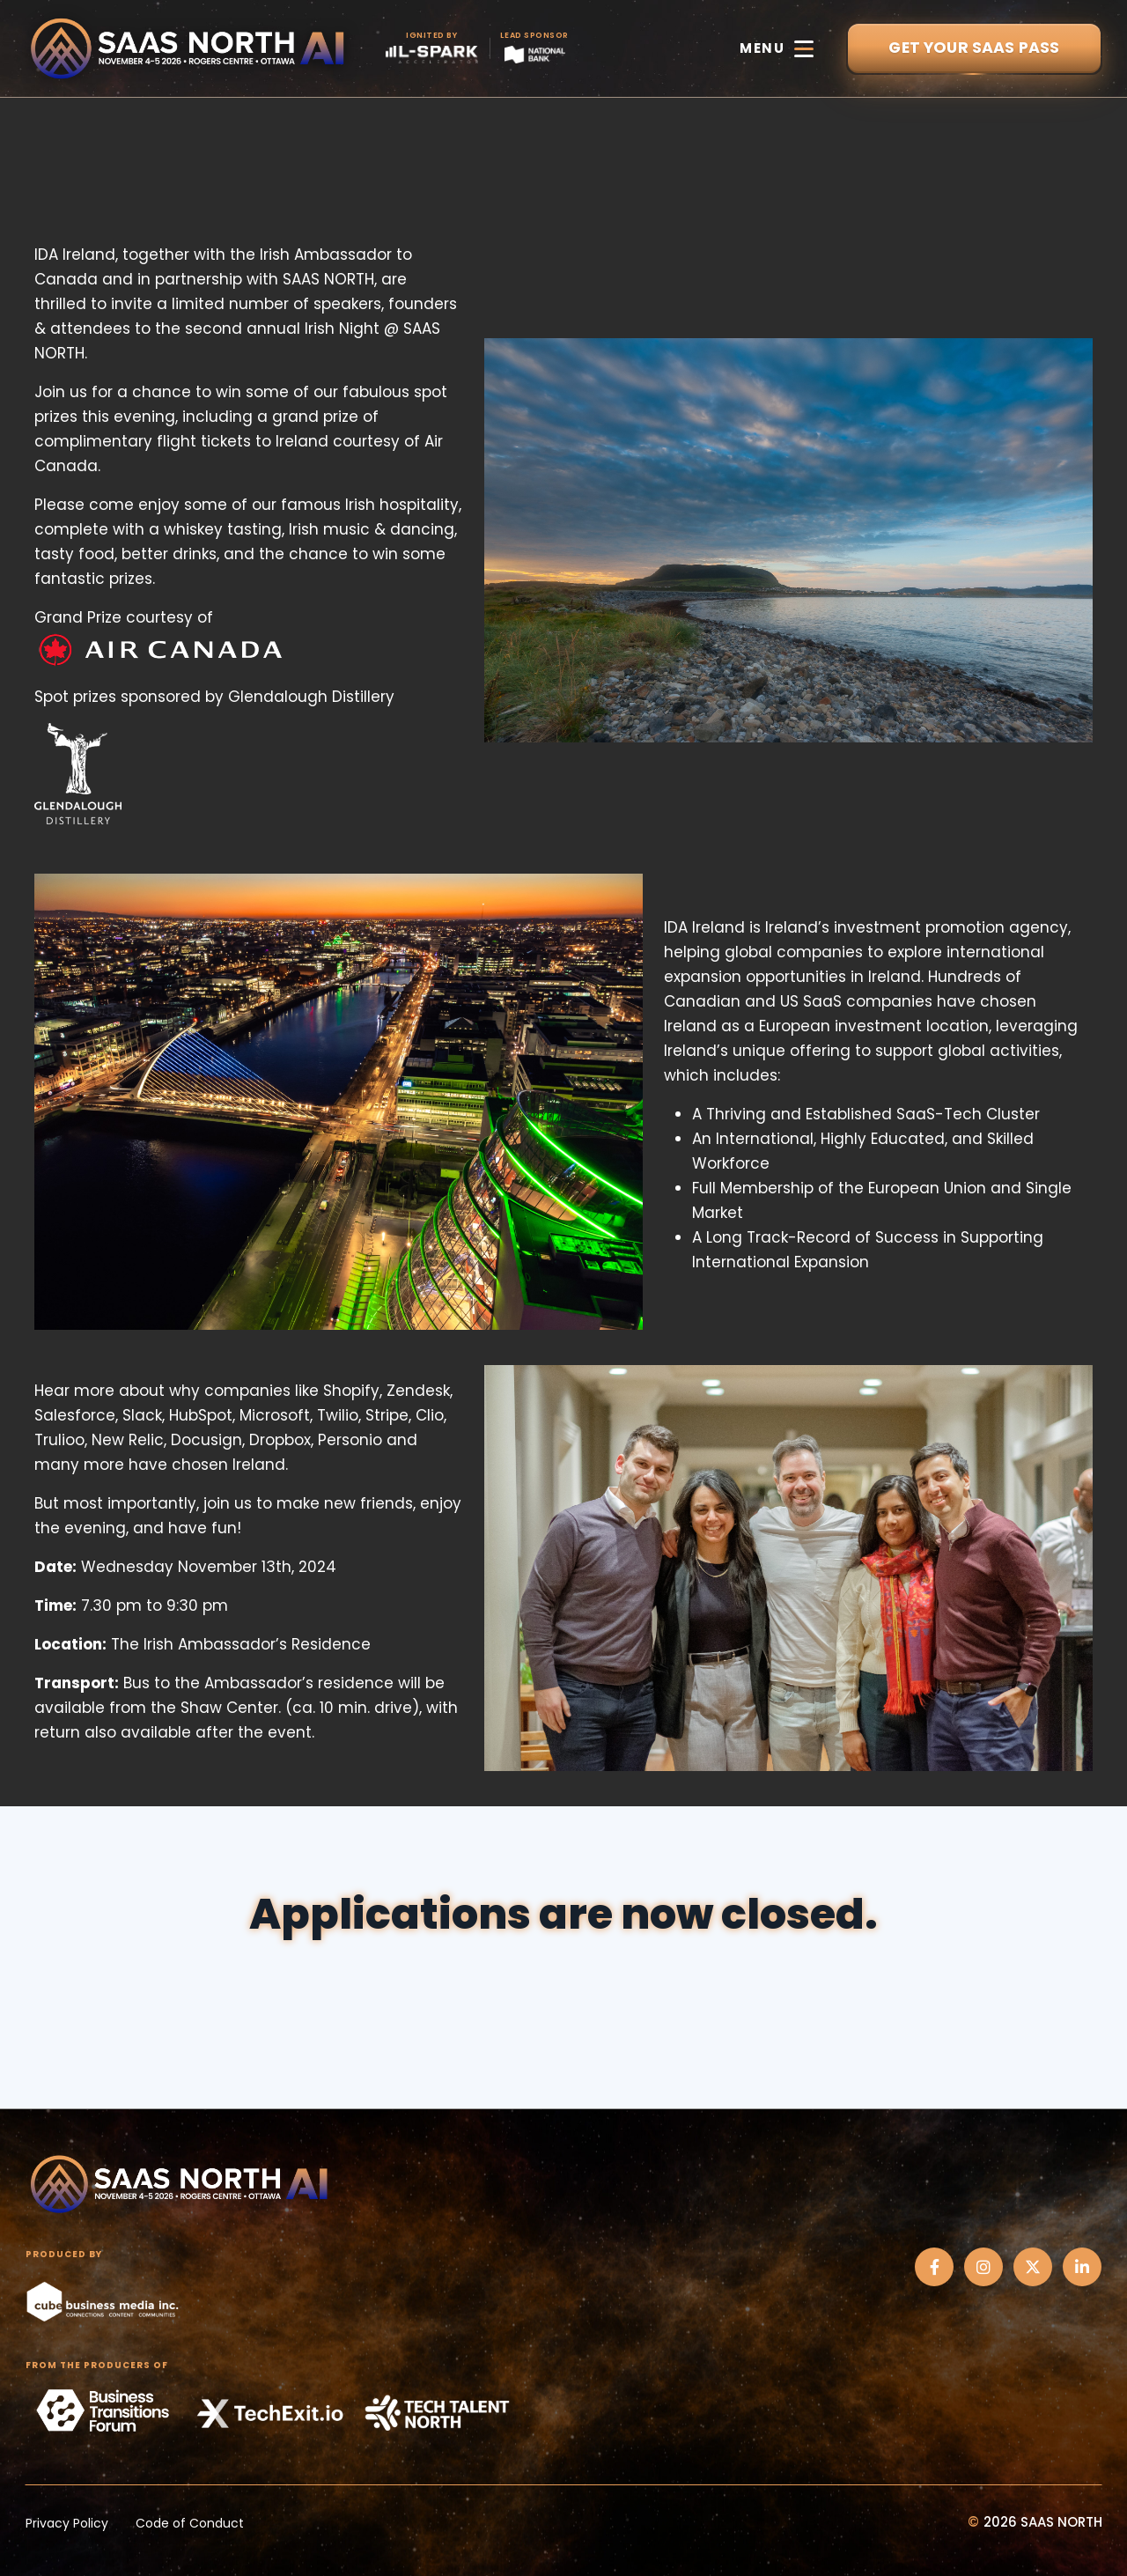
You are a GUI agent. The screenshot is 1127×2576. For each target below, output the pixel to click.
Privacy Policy (67, 2523)
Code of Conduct (190, 2523)
